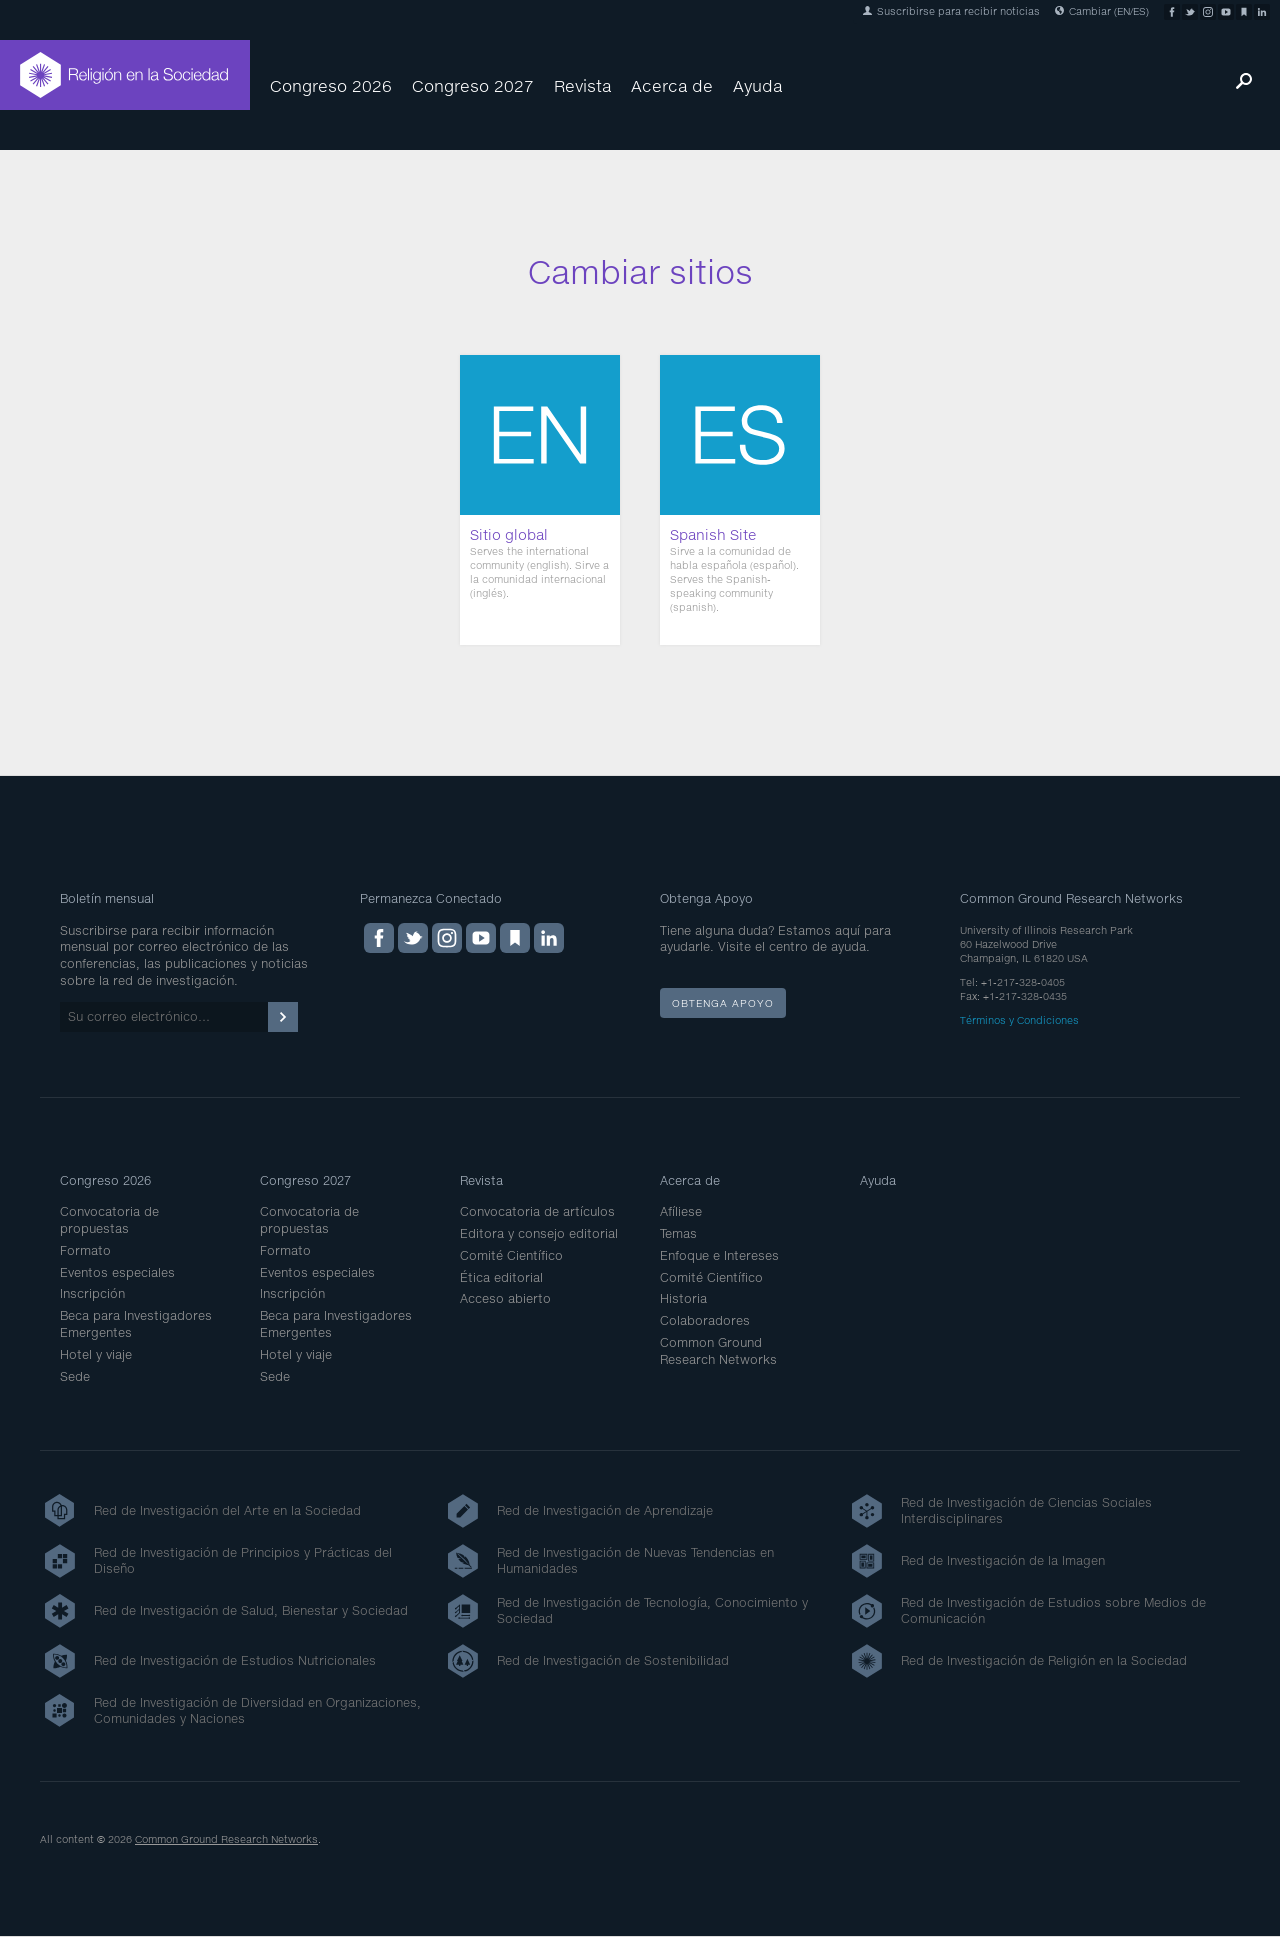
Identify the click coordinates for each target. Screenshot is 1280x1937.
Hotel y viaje (96, 1354)
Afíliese (681, 1211)
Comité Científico (511, 1255)
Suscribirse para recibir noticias (951, 11)
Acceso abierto (505, 1298)
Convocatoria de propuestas (109, 1220)
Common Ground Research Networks (718, 1351)
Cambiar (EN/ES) (1102, 11)
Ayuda (757, 85)
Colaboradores (705, 1320)
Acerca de (672, 85)
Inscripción (92, 1293)
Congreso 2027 (473, 85)
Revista (582, 85)
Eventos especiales (117, 1272)
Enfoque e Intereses (719, 1255)
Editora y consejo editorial (539, 1233)
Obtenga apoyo (723, 1003)
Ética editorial (501, 1277)
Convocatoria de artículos (537, 1211)
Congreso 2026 (331, 85)
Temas (678, 1233)
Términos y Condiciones (1019, 1020)
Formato (85, 1250)
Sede (75, 1376)
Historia (683, 1298)
